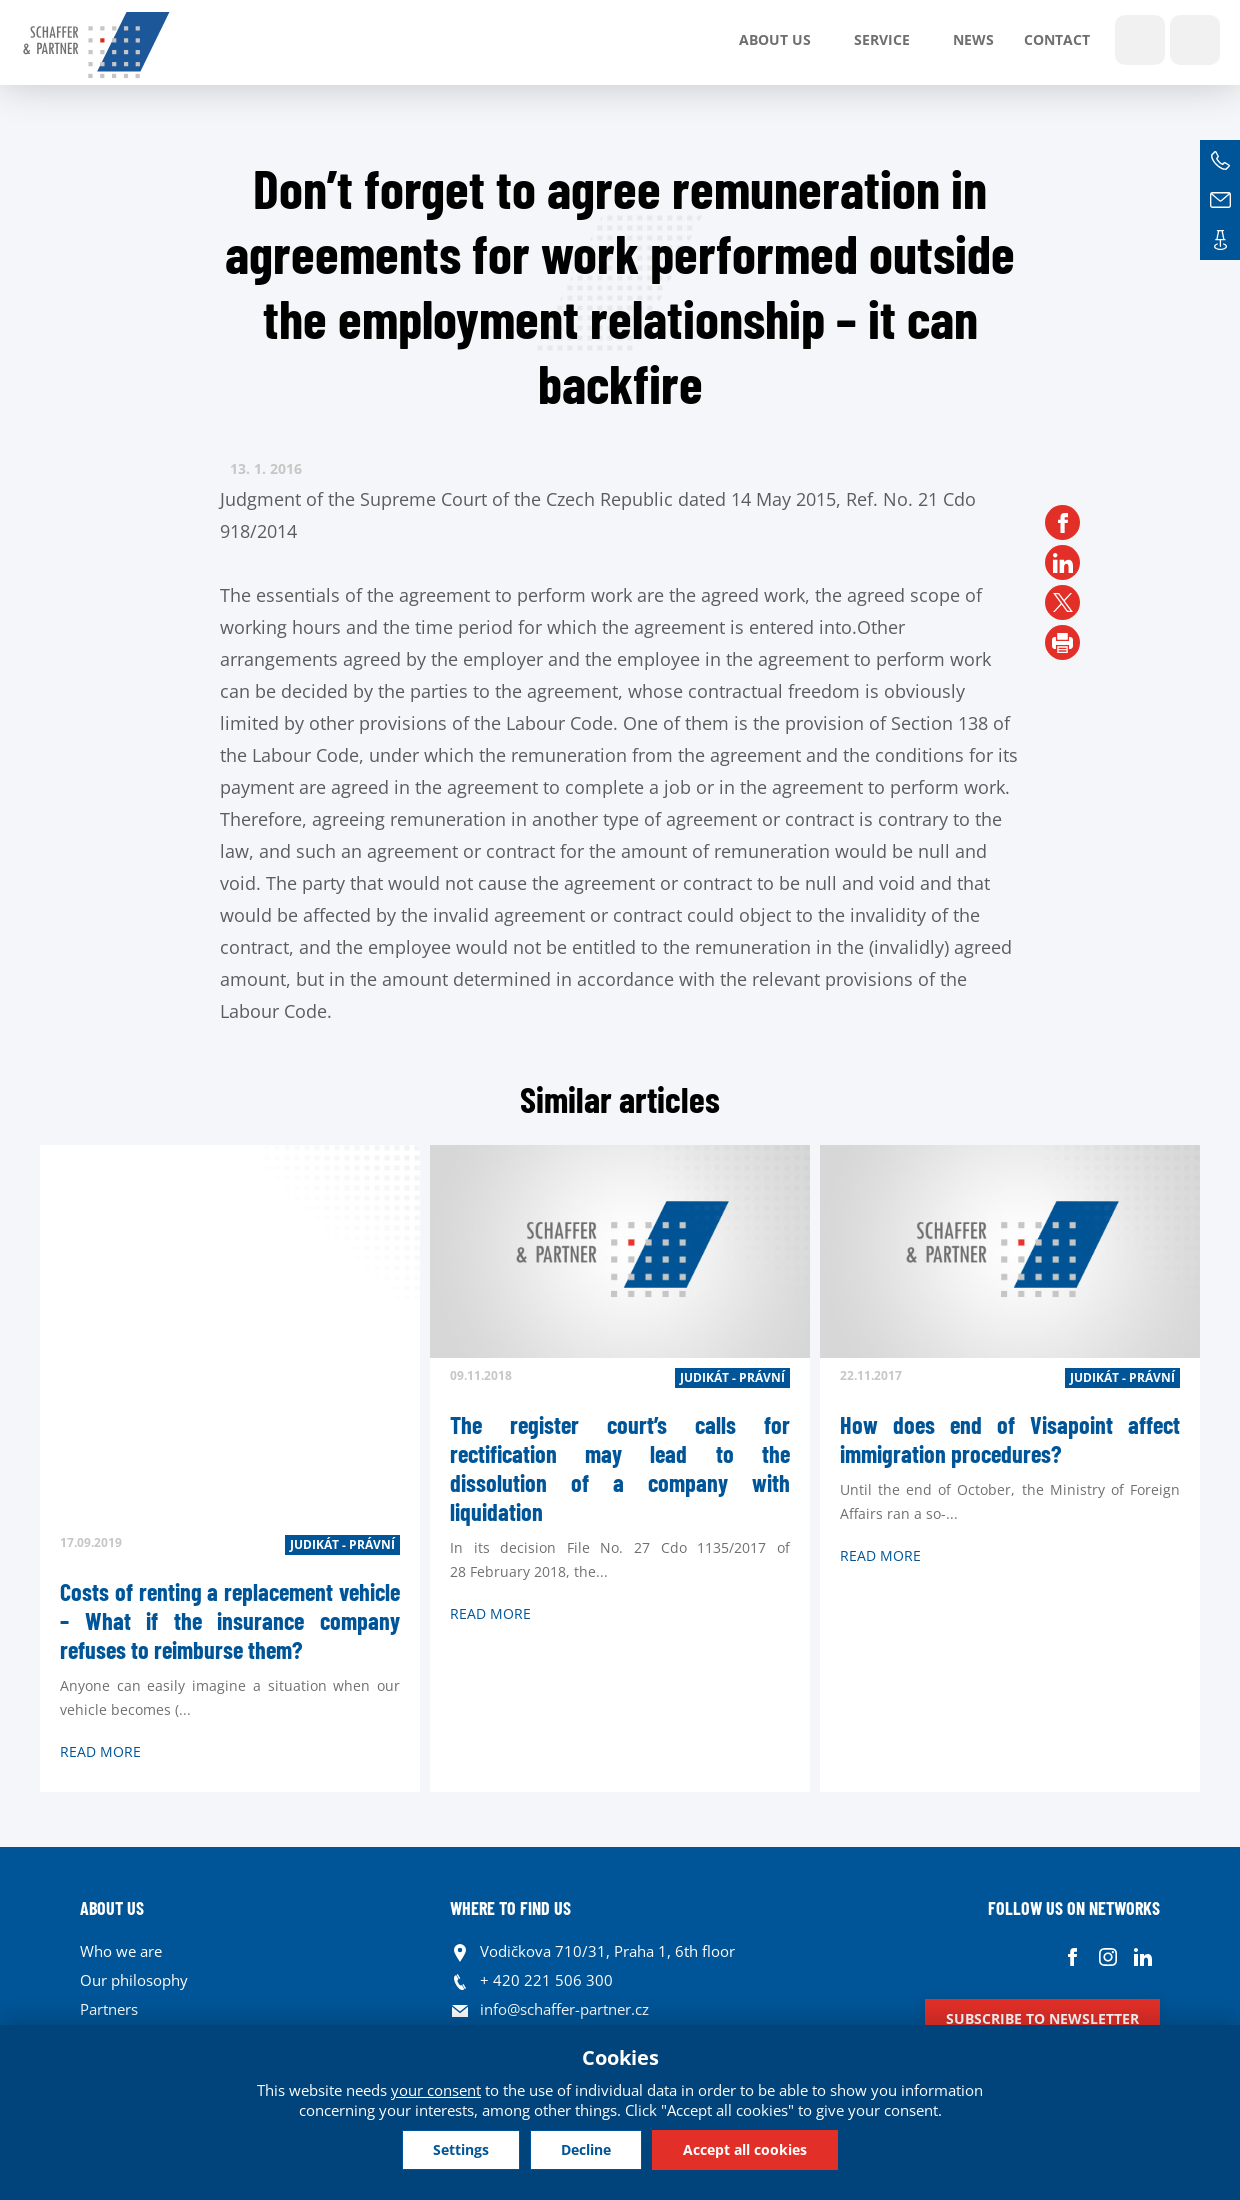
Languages (1195, 40)
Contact (1057, 39)
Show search (1140, 40)
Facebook (1072, 1956)
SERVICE (882, 39)
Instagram (1107, 1956)
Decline (586, 2149)
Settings (461, 2149)
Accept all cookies (745, 2149)
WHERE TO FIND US (510, 1908)
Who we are (121, 1951)
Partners (109, 2009)
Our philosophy (134, 1980)
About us (775, 39)
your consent (436, 2090)
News (973, 39)
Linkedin (1142, 1956)
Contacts (1220, 240)
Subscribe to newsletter (1042, 2018)
